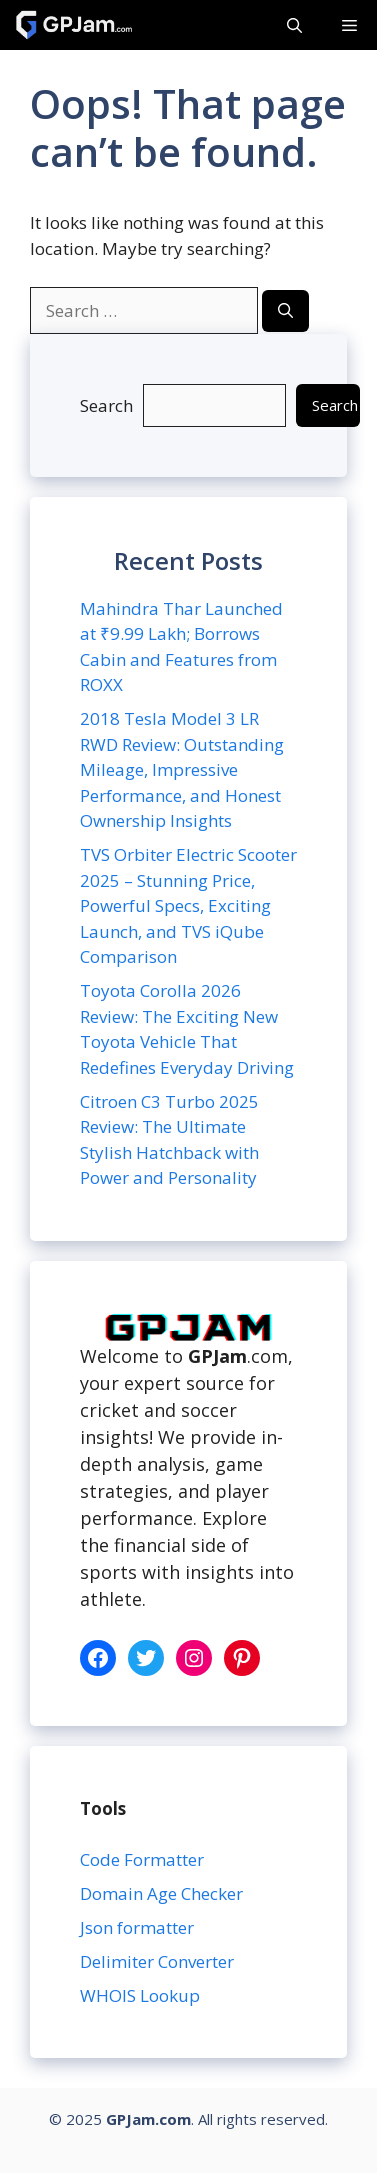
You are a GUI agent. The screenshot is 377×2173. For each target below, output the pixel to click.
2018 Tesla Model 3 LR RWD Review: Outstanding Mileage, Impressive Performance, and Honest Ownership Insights (182, 769)
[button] (294, 25)
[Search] (285, 311)
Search (106, 405)
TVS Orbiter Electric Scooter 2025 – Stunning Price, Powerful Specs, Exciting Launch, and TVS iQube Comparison (188, 905)
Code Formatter (142, 1859)
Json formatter (137, 1927)
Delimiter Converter (159, 1961)
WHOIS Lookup (140, 1995)
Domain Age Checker (161, 1893)
